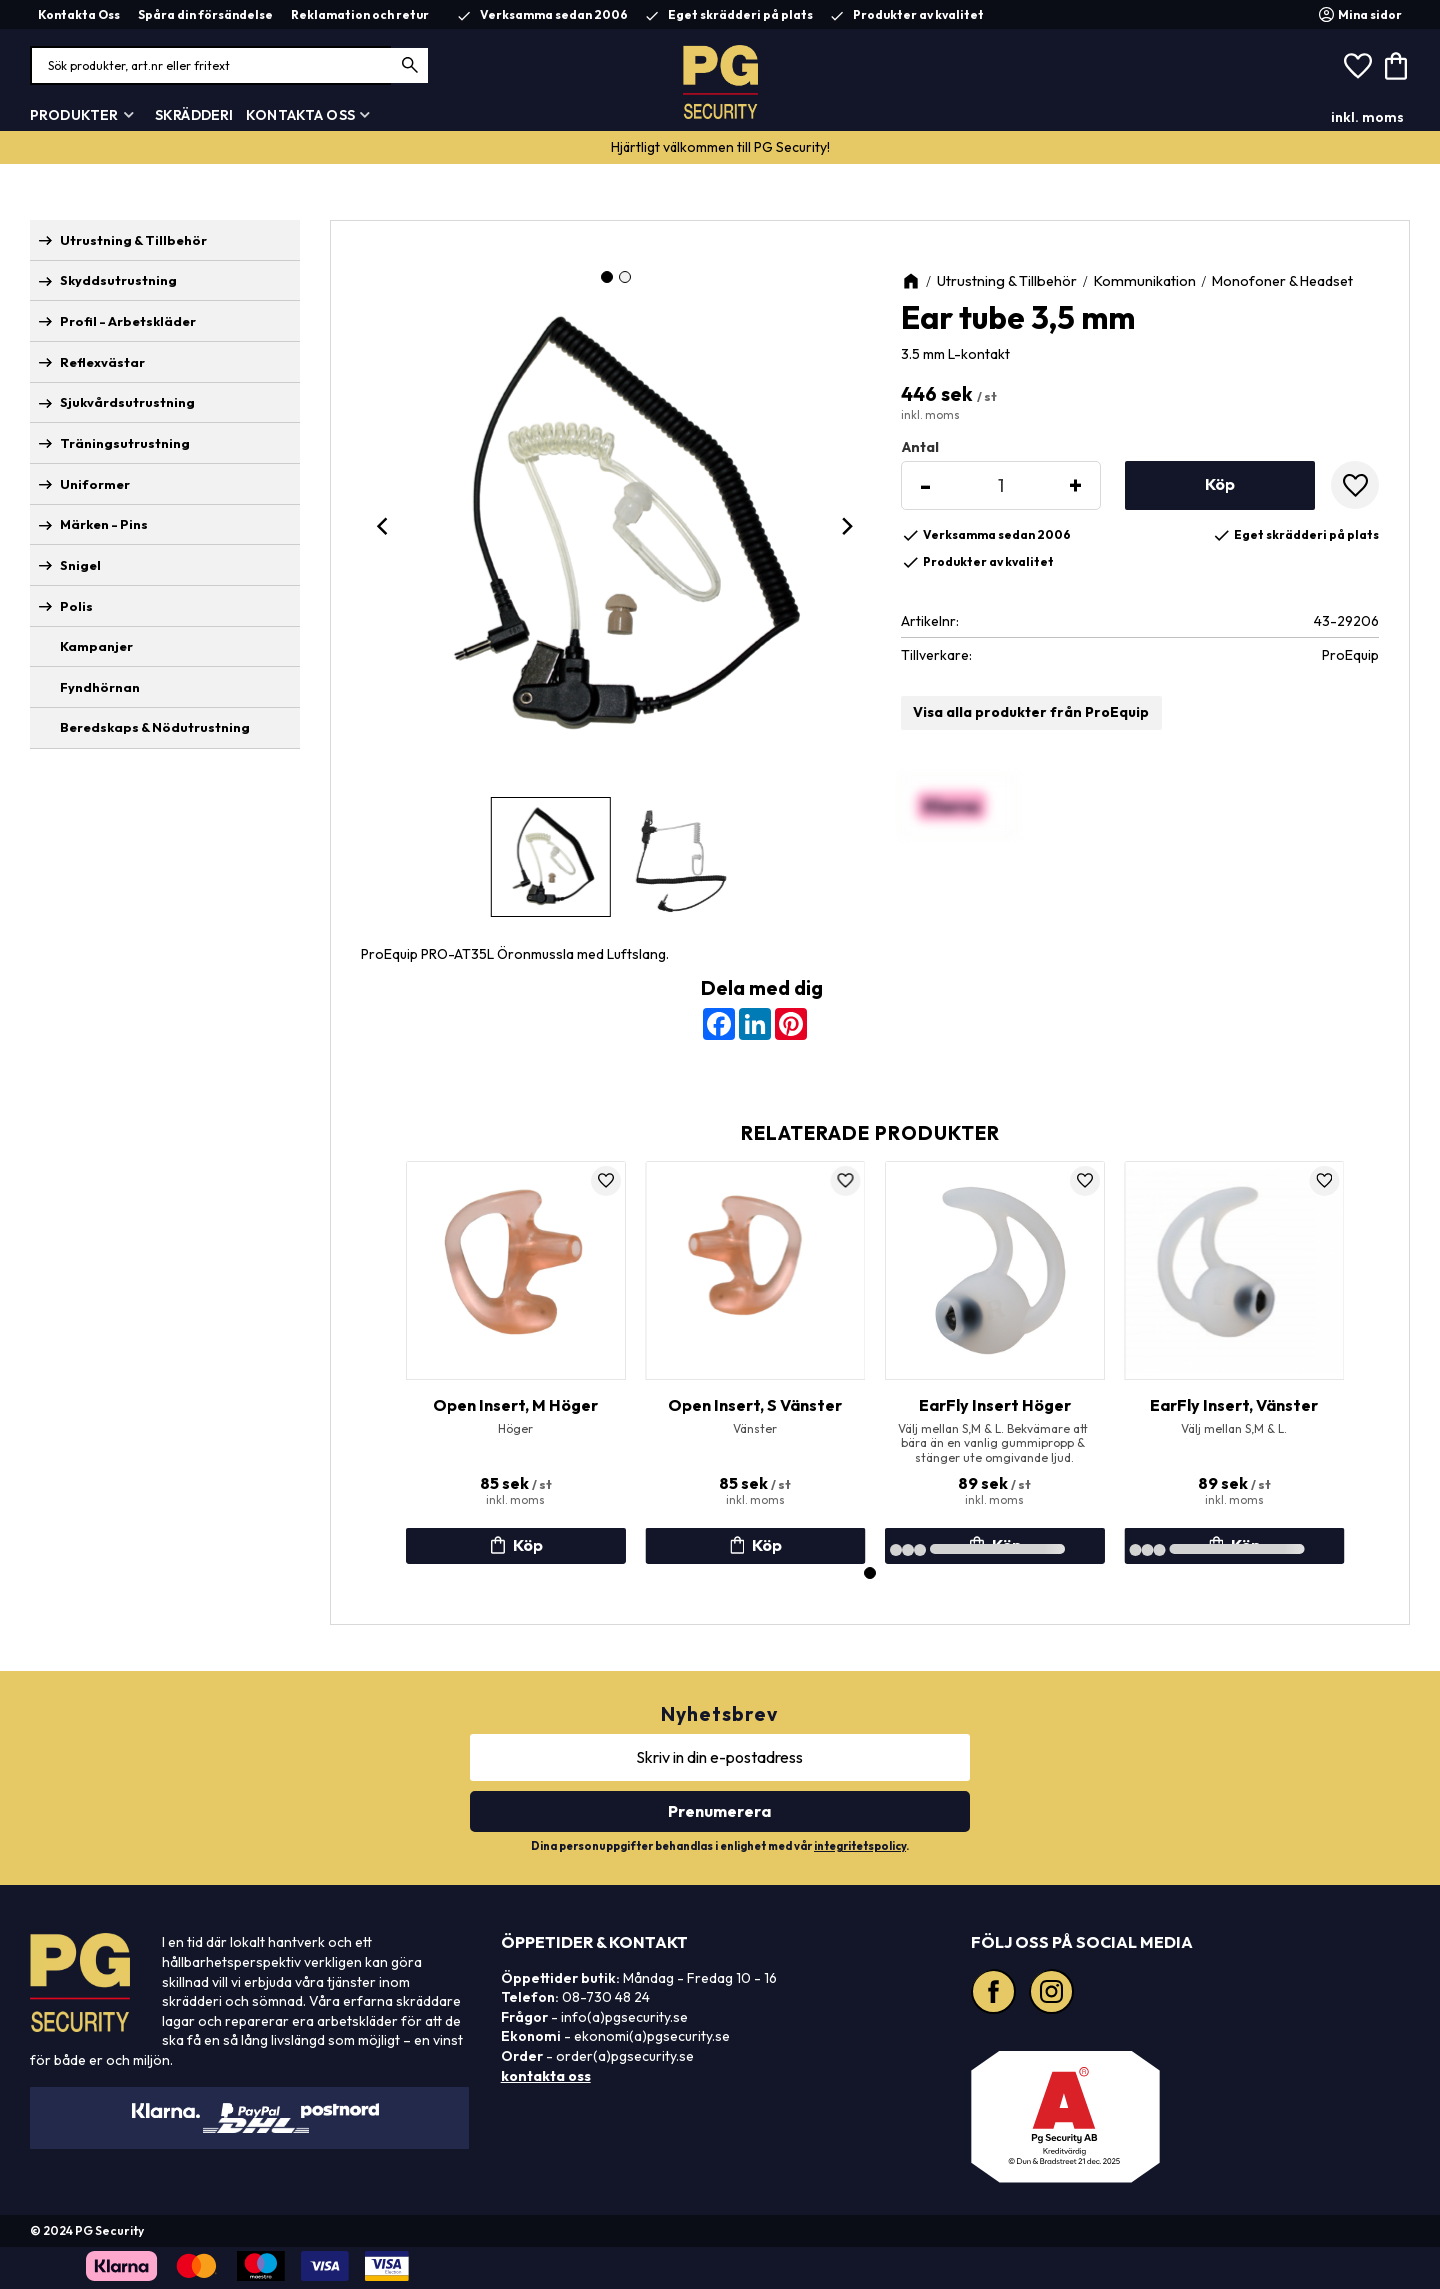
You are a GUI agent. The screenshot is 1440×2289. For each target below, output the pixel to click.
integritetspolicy (860, 1846)
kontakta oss (546, 2076)
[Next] (847, 526)
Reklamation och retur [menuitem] (360, 14)
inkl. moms (1367, 117)
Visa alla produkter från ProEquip (1031, 712)
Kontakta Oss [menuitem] (79, 14)
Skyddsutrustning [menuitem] (118, 280)
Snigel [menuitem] (80, 565)
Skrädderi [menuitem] (194, 115)
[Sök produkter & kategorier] (230, 65)
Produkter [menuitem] (74, 115)
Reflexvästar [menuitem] (102, 362)
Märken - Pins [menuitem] (104, 524)
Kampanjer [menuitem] (96, 646)
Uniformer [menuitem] (95, 484)
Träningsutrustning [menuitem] (125, 443)
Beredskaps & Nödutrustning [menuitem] (155, 727)
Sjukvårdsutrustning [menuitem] (127, 402)
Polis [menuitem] (76, 606)
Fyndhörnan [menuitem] (100, 687)
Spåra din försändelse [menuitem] (205, 14)
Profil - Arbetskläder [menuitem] (128, 321)
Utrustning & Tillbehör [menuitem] (133, 240)
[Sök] (410, 65)
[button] (1358, 66)
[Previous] (385, 526)
